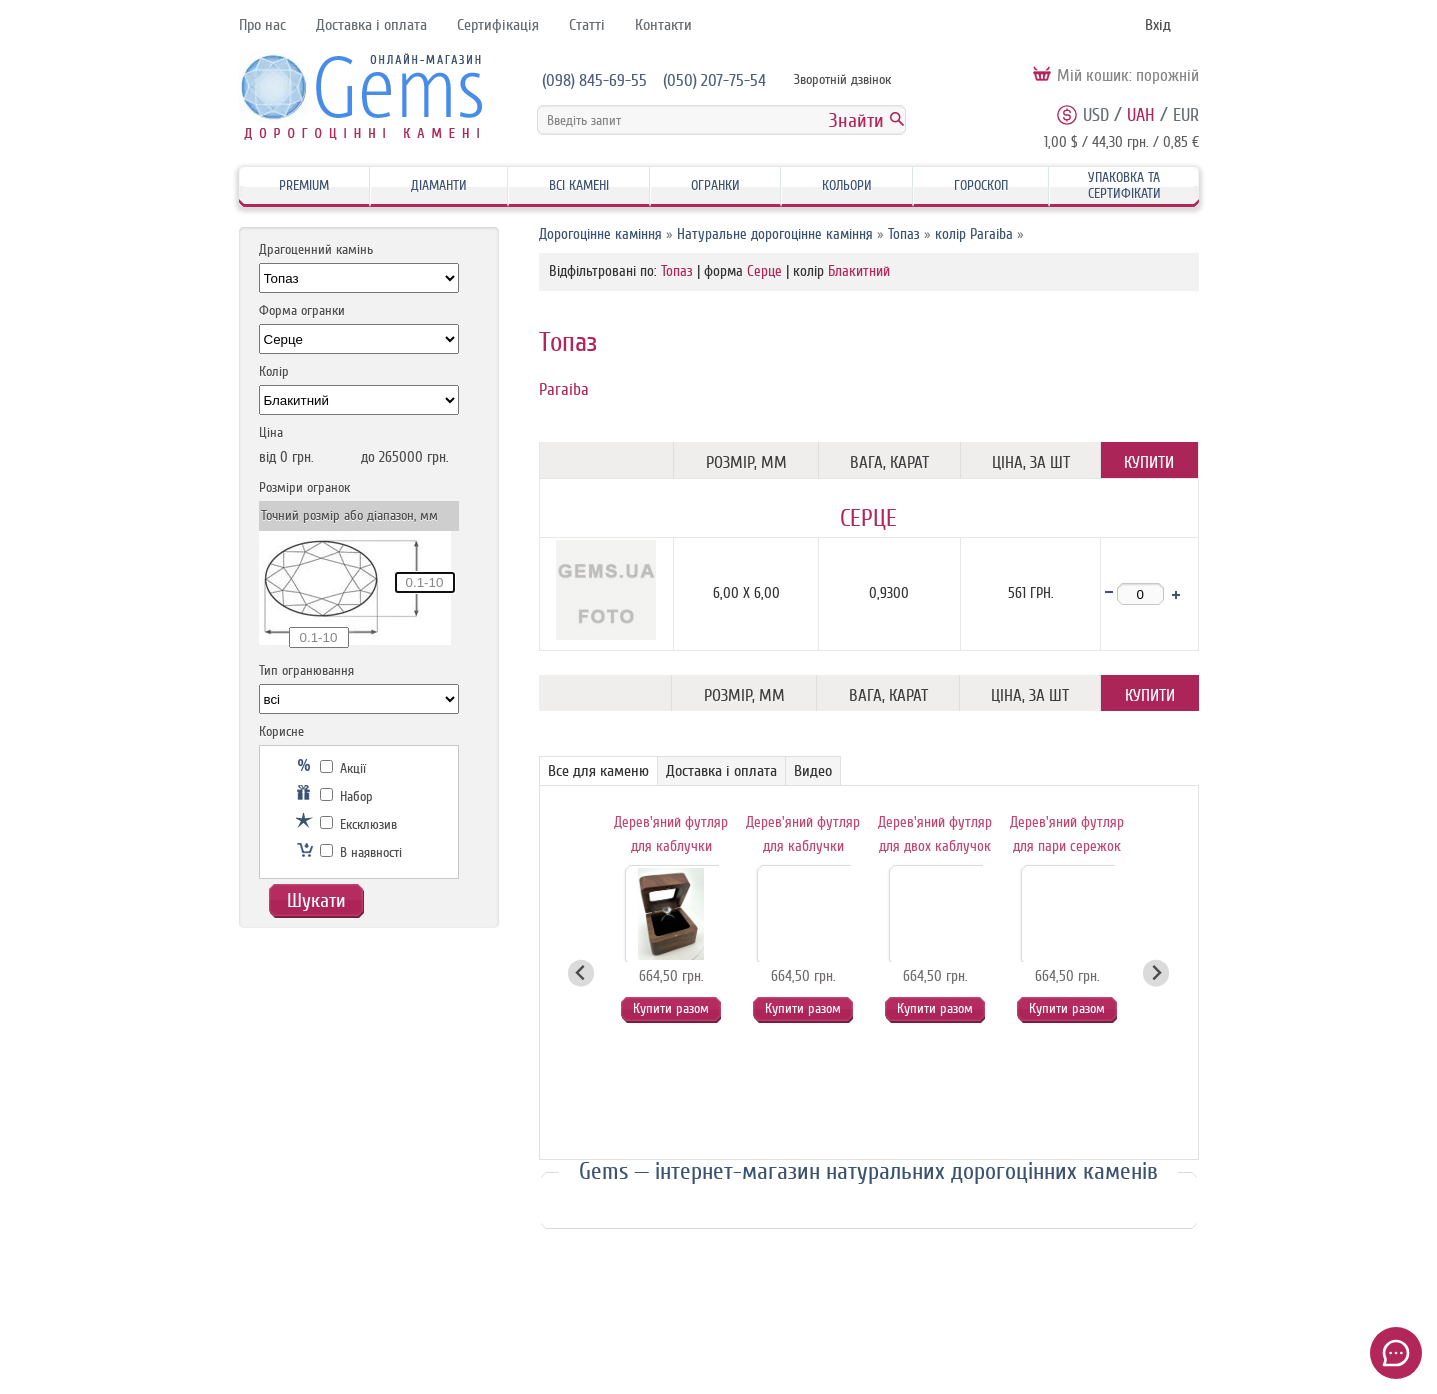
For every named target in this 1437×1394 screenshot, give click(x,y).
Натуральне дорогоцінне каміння (775, 234)
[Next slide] (1156, 973)
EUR (1186, 115)
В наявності (361, 852)
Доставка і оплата (371, 25)
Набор (346, 796)
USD (1096, 115)
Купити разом (671, 1008)
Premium (304, 185)
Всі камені (579, 185)
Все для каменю (598, 771)
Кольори (847, 185)
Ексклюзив (358, 824)
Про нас (262, 25)
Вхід (1158, 25)
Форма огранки (302, 310)
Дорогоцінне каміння (600, 234)
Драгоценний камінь (316, 249)
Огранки (715, 185)
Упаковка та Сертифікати (1124, 185)
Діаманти (439, 185)
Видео (813, 771)
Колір (274, 371)
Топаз (904, 234)
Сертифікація (498, 25)
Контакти (663, 25)
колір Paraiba (974, 234)
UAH (1141, 115)
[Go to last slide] (581, 973)
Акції (343, 768)
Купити (1149, 462)
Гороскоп (981, 185)
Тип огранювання (306, 670)
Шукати (316, 900)
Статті (587, 25)
